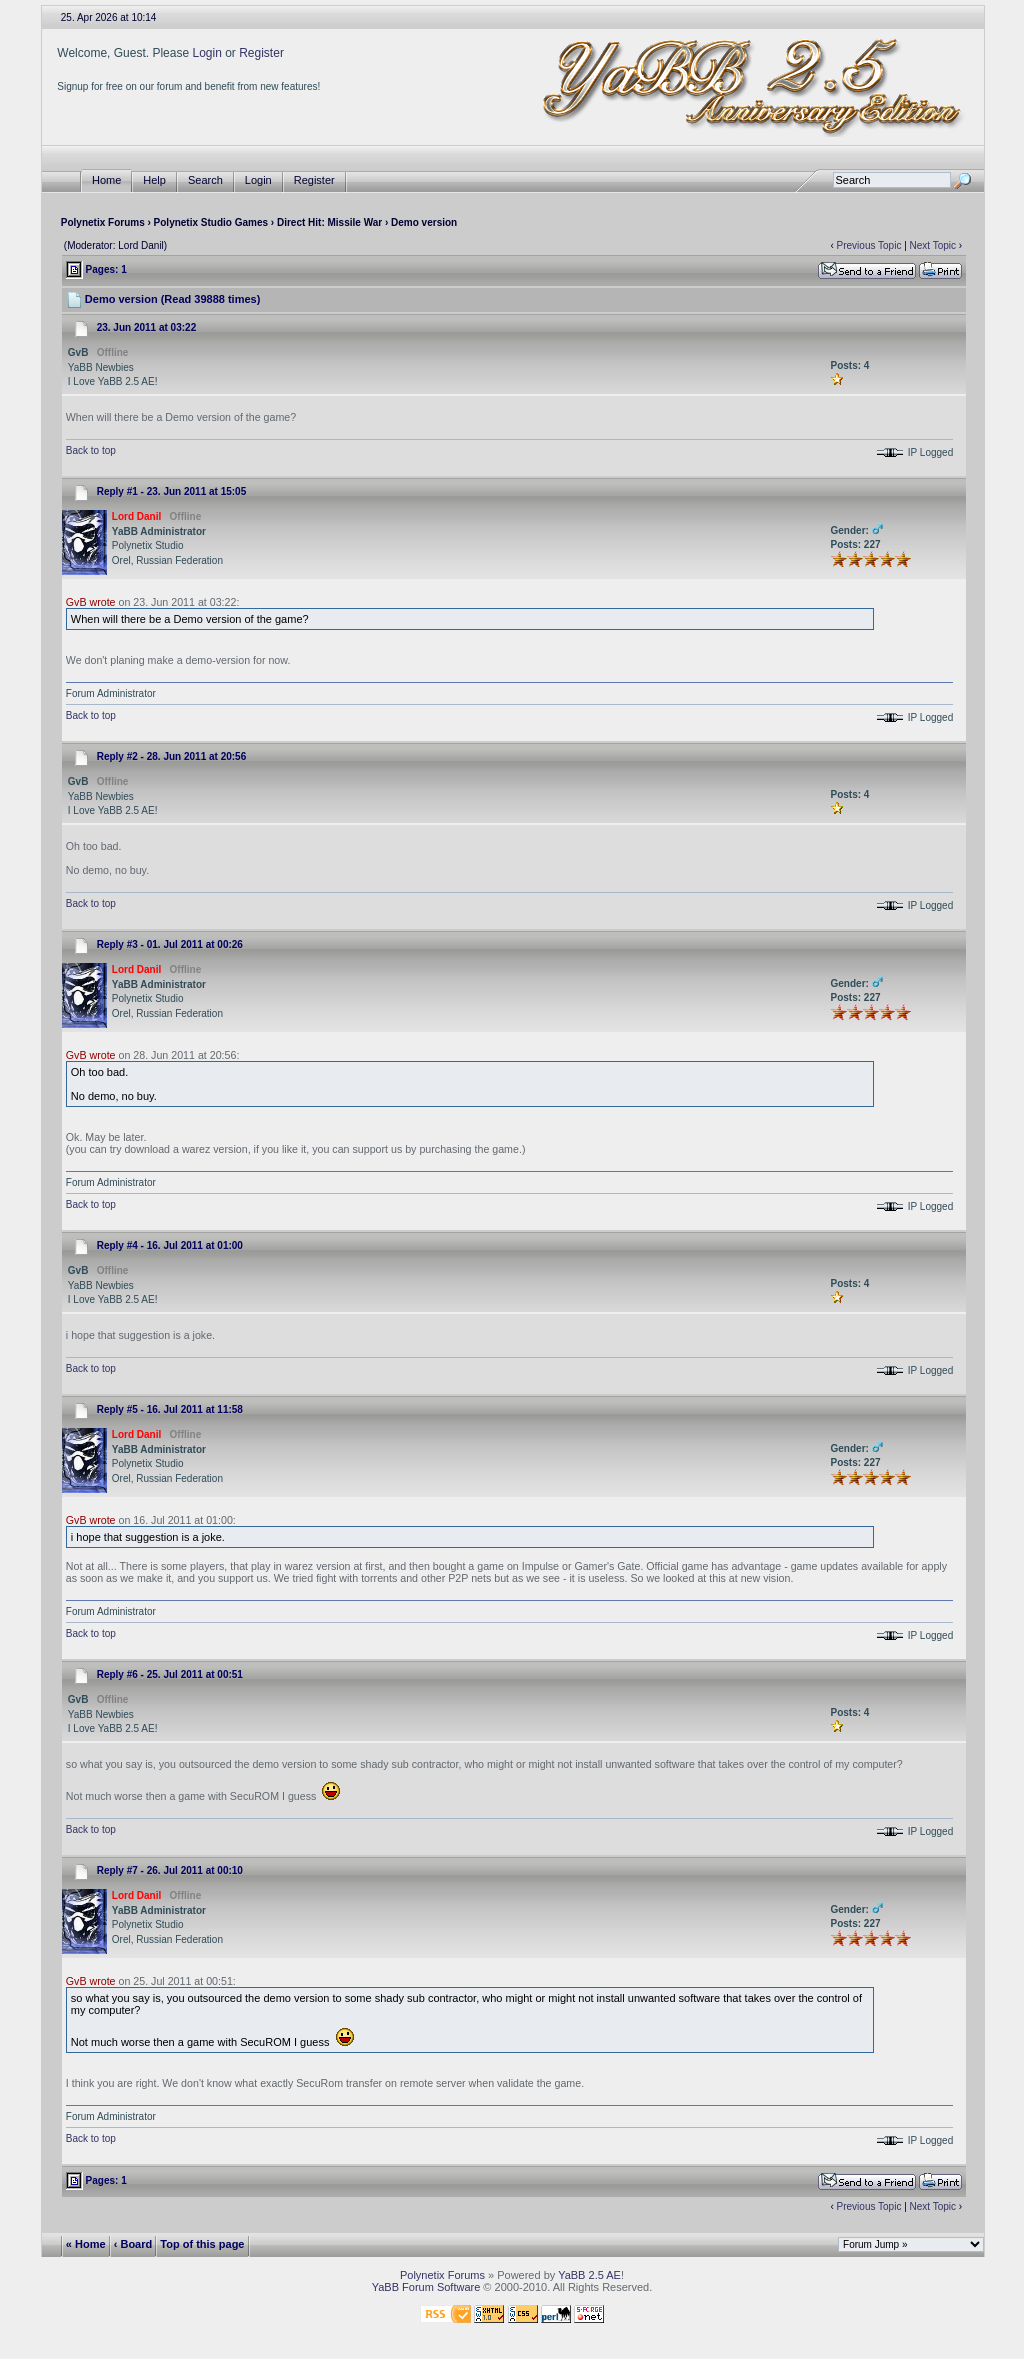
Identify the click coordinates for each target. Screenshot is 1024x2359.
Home (106, 180)
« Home (86, 2244)
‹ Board (133, 2244)
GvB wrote (91, 602)
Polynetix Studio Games (211, 222)
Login (206, 53)
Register (261, 53)
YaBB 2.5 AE (589, 2275)
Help (154, 180)
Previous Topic (869, 245)
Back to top (91, 450)
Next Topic (933, 245)
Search (205, 180)
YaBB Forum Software (426, 2287)
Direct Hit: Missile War (329, 222)
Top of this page (202, 2244)
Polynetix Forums (103, 222)
